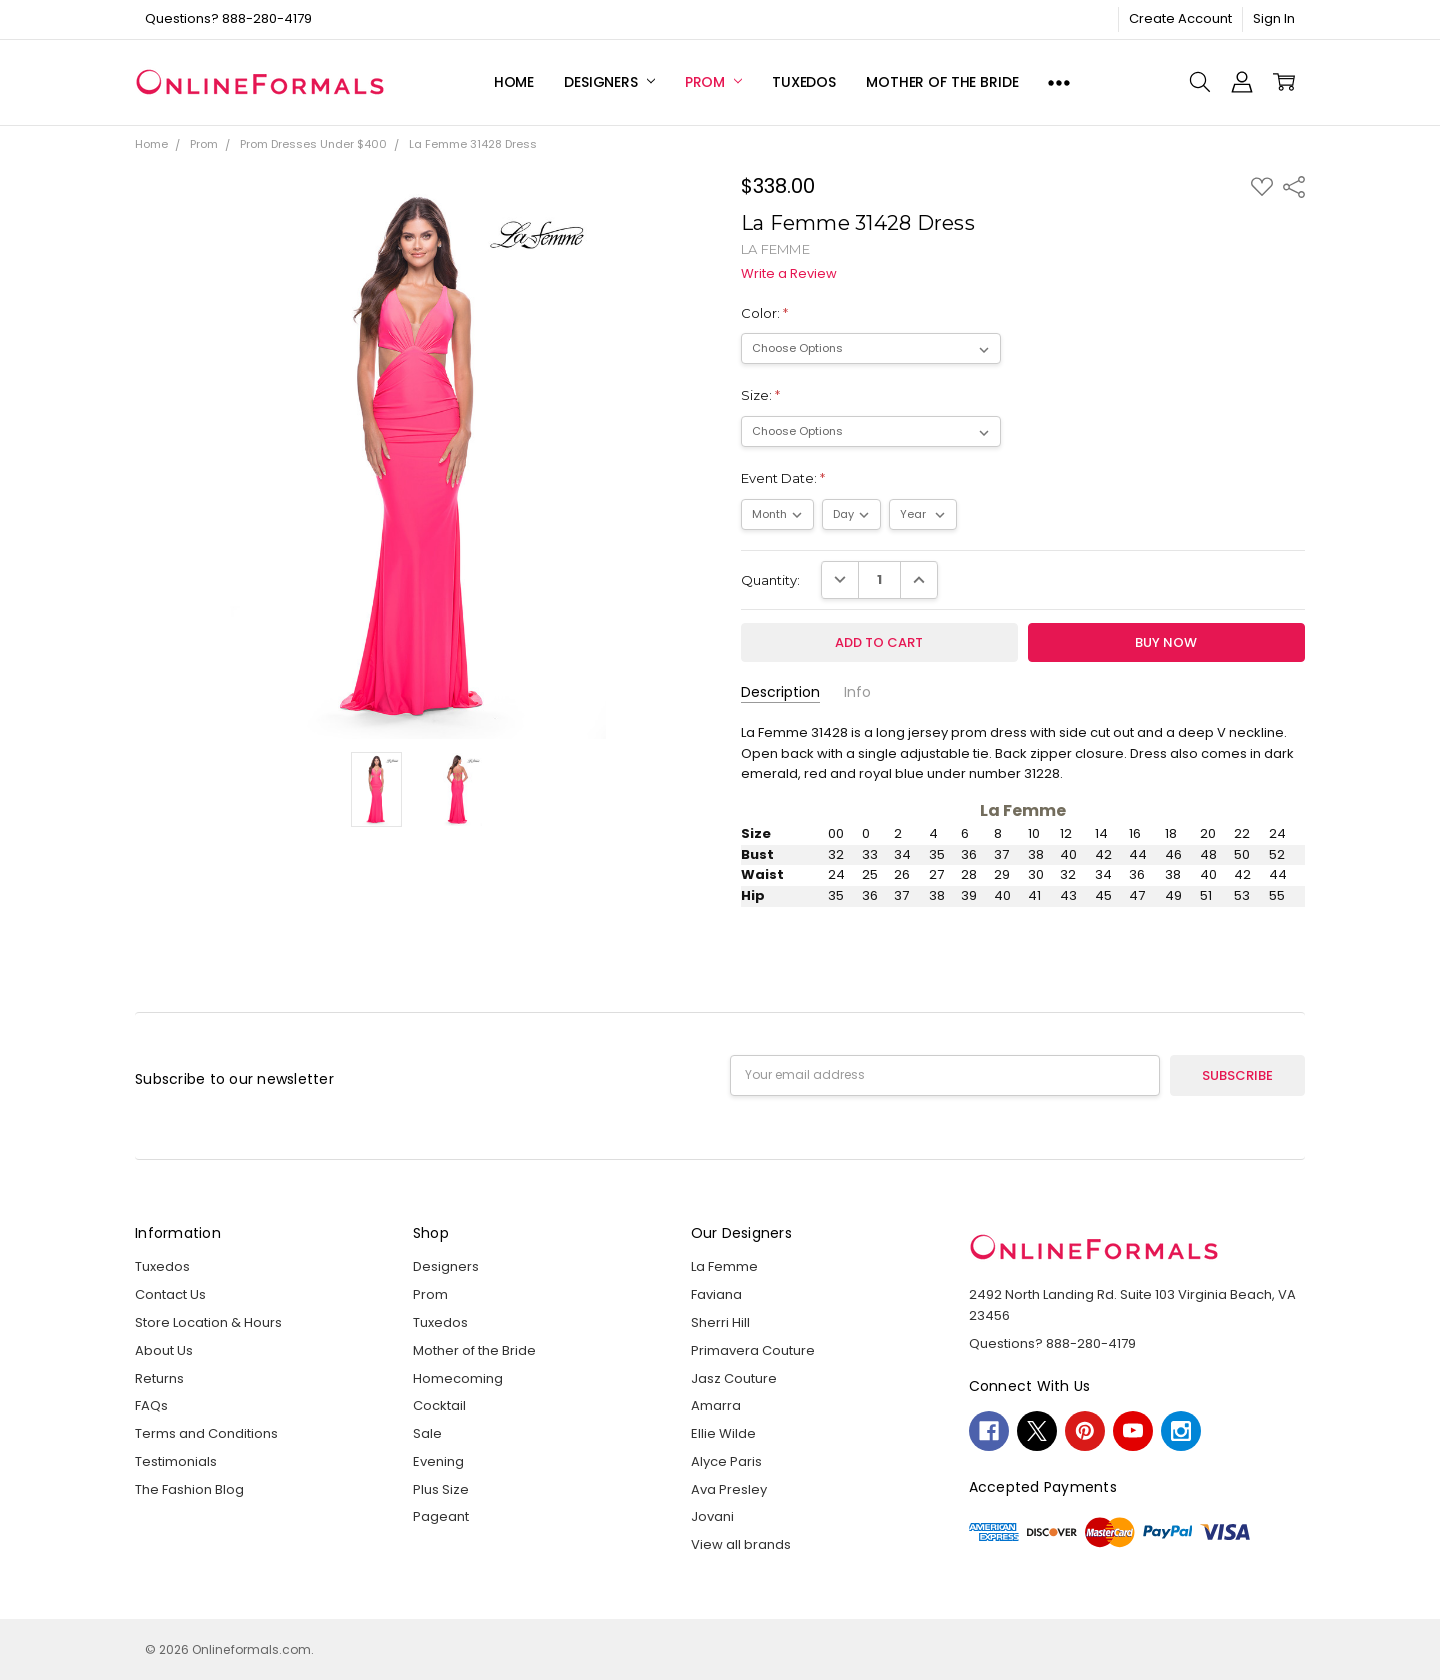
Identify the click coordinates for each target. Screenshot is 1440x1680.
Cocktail (439, 1405)
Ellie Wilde (723, 1433)
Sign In (1274, 18)
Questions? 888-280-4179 (228, 18)
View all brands (741, 1544)
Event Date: (783, 478)
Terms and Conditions (206, 1433)
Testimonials (176, 1461)
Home (514, 82)
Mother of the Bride (942, 82)
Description (780, 692)
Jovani (712, 1516)
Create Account (1180, 18)
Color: (764, 313)
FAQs (151, 1405)
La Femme (724, 1266)
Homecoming (458, 1378)
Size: (760, 395)
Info (857, 692)
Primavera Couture (753, 1350)
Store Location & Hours (208, 1322)
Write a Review (789, 274)
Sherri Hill (720, 1322)
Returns (159, 1378)
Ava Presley (729, 1489)
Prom (713, 82)
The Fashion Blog (189, 1489)
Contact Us (170, 1294)
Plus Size (441, 1489)
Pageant (441, 1516)
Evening (438, 1461)
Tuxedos (804, 82)
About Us (164, 1350)
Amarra (716, 1405)
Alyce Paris (726, 1461)
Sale (427, 1433)
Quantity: (770, 580)
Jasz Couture (734, 1378)
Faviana (716, 1294)
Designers (609, 82)
